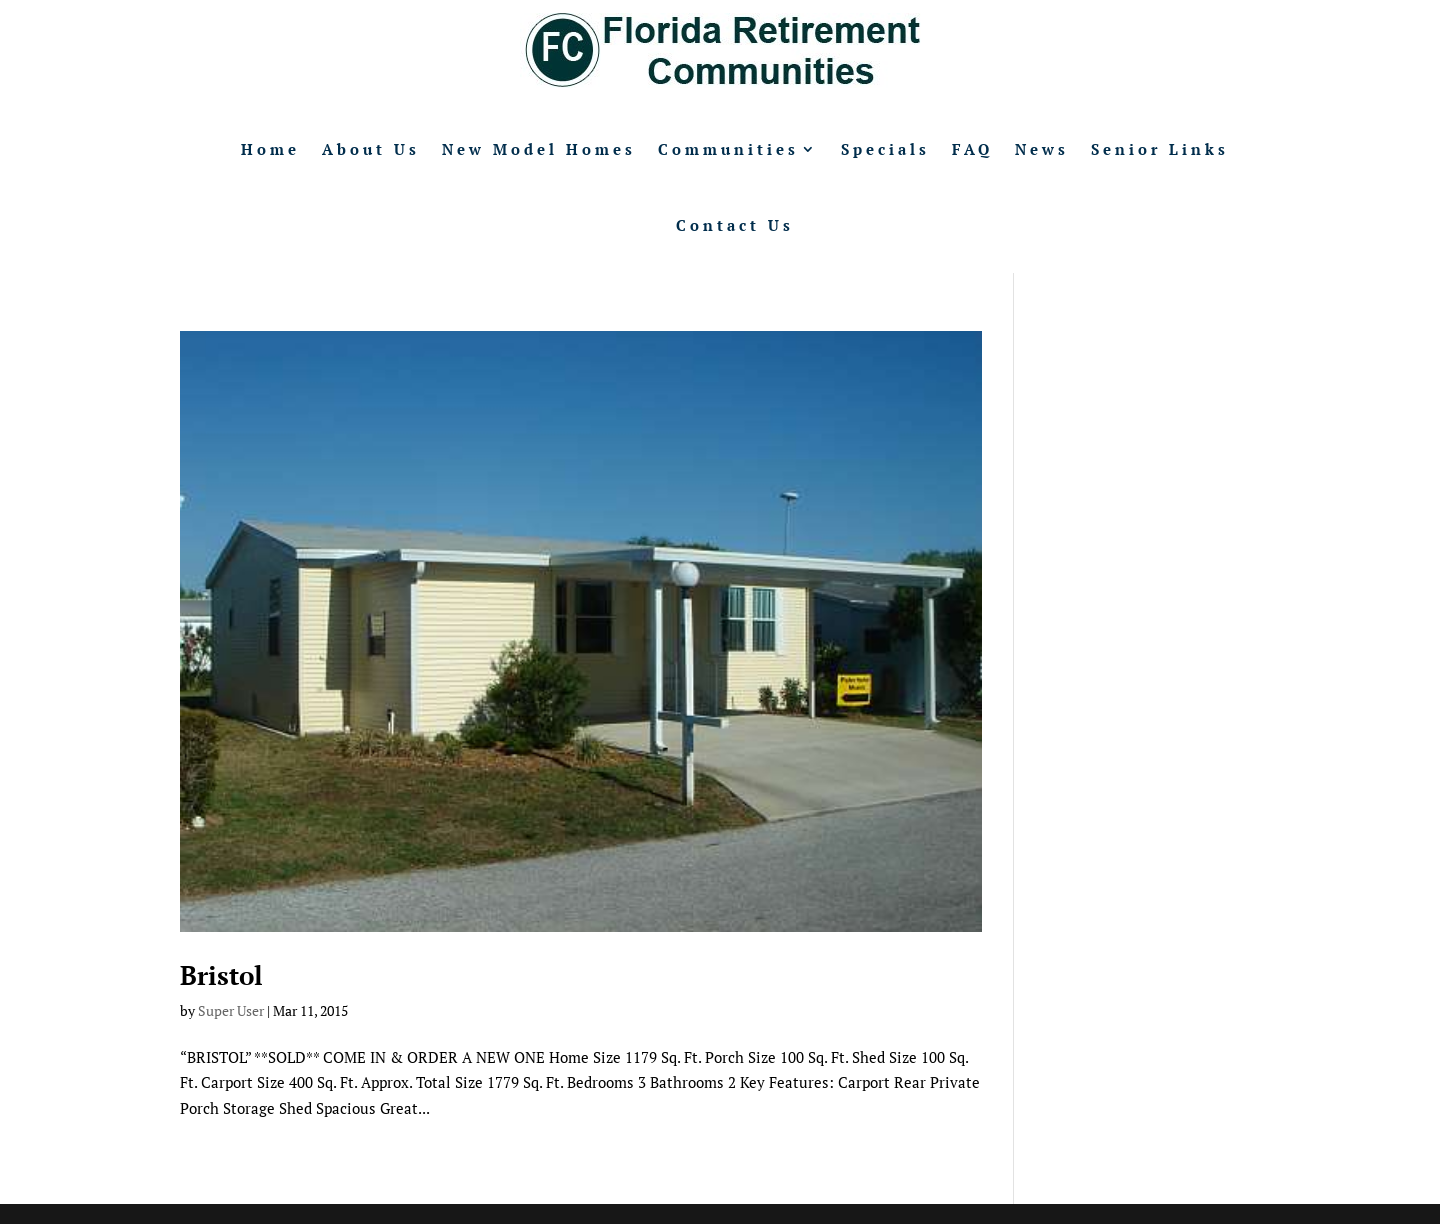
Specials (885, 149)
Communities (728, 149)
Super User (231, 1010)
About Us (371, 149)
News (1042, 149)
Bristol (221, 975)
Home (270, 149)
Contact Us (735, 225)
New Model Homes (539, 149)
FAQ (972, 149)
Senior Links (1160, 149)
